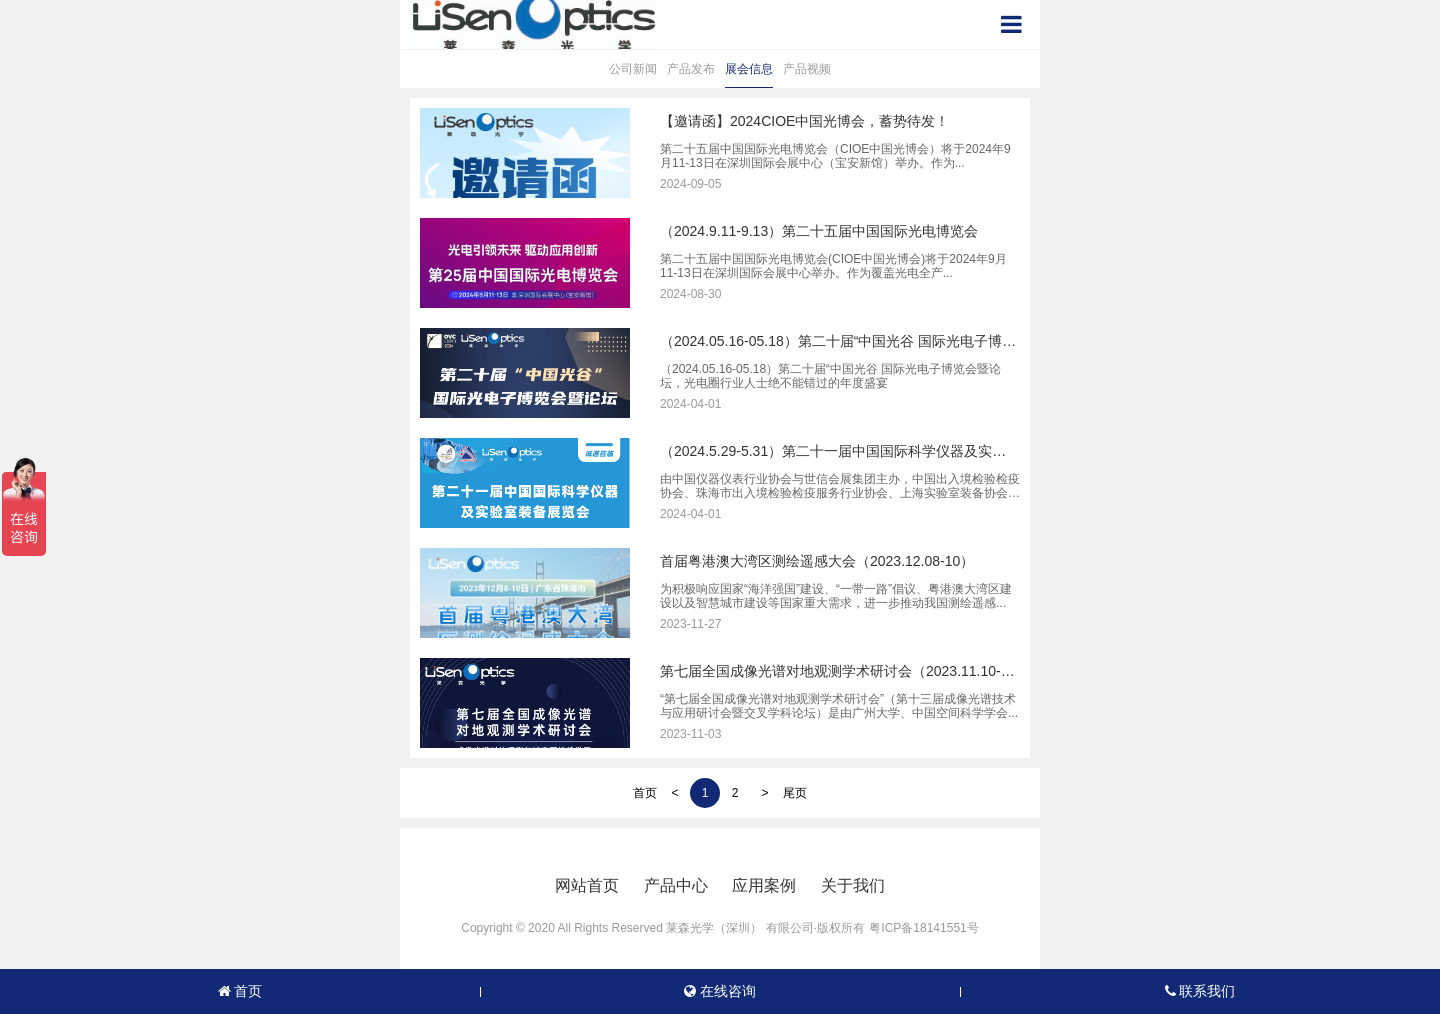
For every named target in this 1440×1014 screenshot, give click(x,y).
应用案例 (764, 885)
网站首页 (587, 885)
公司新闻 (633, 69)
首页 (645, 793)
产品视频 (807, 69)
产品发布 (691, 69)
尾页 (795, 793)
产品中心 (676, 885)
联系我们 (1200, 991)
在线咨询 (720, 991)
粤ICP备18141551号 (923, 928)
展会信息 (749, 69)
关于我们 (853, 885)
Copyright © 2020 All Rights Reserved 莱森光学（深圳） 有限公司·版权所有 (663, 928)
